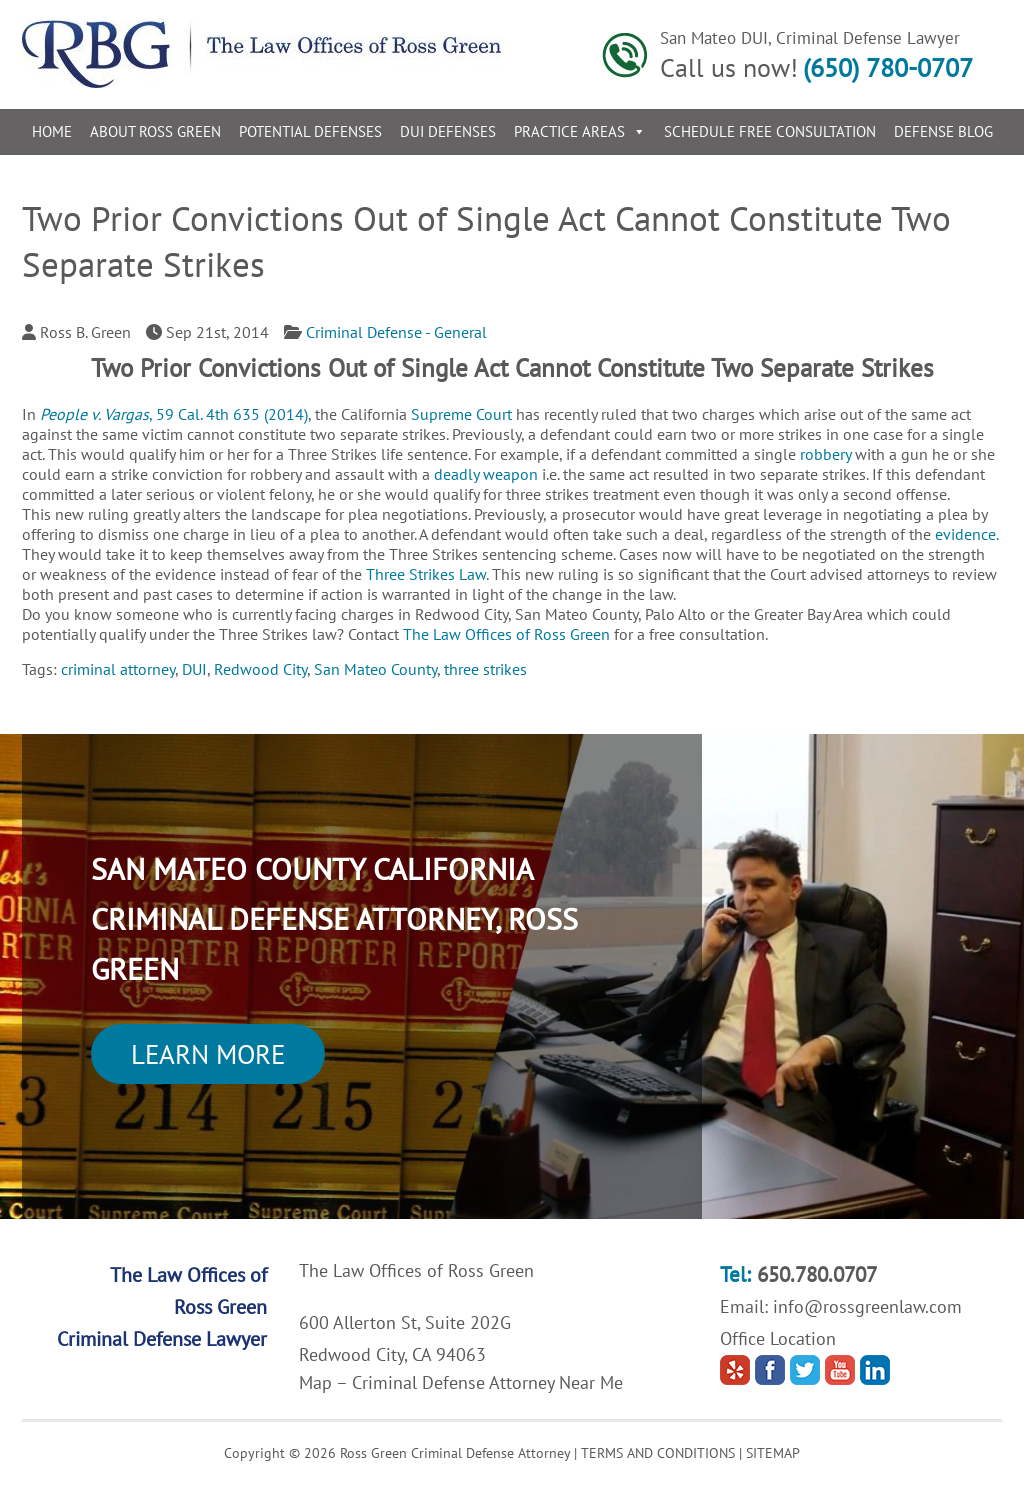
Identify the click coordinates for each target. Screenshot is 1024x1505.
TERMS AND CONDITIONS (658, 1453)
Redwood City (260, 669)
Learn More (208, 1054)
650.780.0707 (817, 1274)
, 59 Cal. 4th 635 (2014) (174, 414)
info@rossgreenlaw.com (867, 1306)
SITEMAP (773, 1453)
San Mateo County (375, 669)
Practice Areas (580, 131)
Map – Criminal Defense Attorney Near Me (461, 1382)
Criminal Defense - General (396, 332)
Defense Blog (943, 131)
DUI (194, 669)
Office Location (778, 1338)
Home (52, 131)
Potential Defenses (310, 131)
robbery (825, 454)
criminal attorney (118, 669)
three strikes (485, 669)
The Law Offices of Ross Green (506, 634)
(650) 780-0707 (888, 67)
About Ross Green (155, 131)
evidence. (966, 534)
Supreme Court (461, 414)
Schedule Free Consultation (770, 131)
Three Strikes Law (426, 574)
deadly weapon (486, 474)
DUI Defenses (448, 131)
